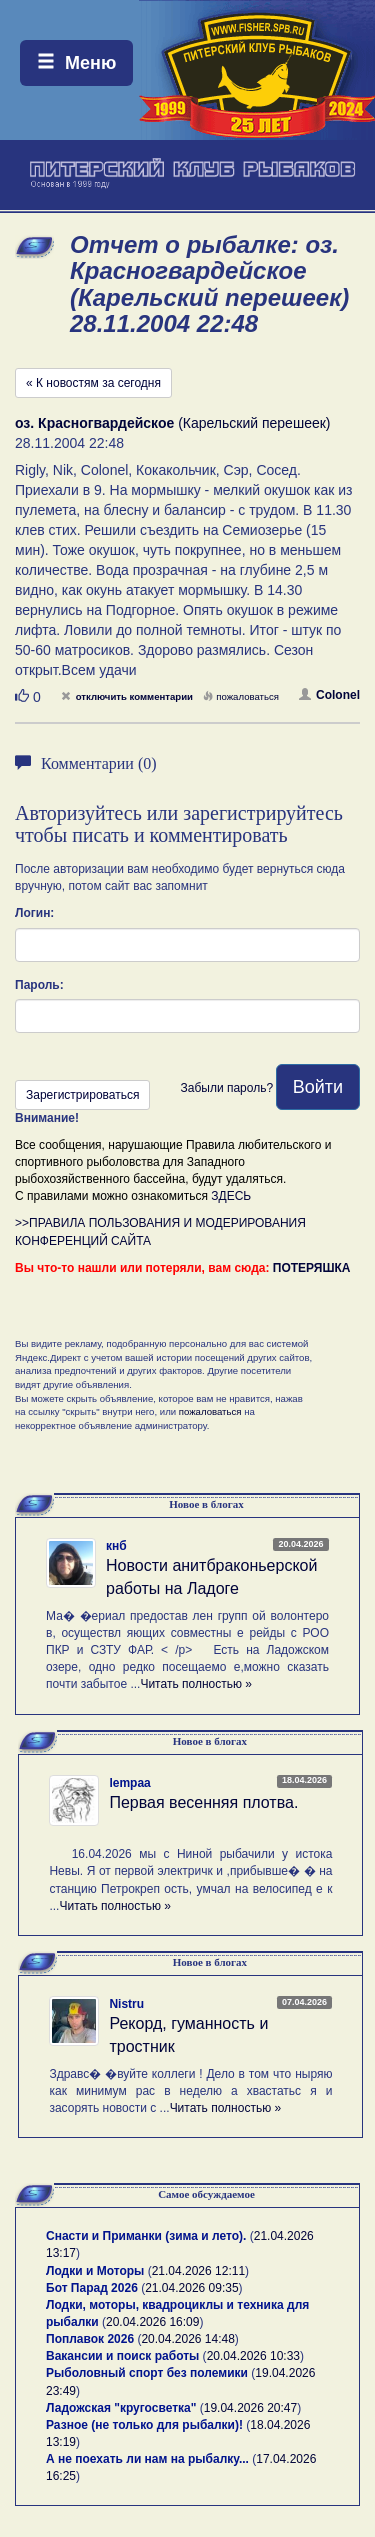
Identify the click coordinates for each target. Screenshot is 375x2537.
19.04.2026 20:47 (250, 2408)
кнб (116, 1546)
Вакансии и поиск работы (122, 2356)
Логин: (34, 913)
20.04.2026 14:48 (187, 2339)
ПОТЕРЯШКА (312, 1268)
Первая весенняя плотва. (203, 1802)
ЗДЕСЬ (231, 1196)
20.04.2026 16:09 (152, 2322)
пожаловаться (241, 696)
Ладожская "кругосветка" (123, 2408)
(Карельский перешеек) (173, 423)
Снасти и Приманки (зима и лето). (146, 2236)
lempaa (129, 1783)
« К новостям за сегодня (93, 383)
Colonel (329, 695)
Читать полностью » (196, 1684)
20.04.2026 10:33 (253, 2356)
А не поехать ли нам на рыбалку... (147, 2459)
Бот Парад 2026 (92, 2288)
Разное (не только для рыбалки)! (144, 2425)
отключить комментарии (127, 696)
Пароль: (39, 985)
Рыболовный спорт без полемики (147, 2373)
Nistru (126, 2004)
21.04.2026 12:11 (198, 2271)
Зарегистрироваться (82, 1095)
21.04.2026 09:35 (191, 2288)
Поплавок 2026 (90, 2339)
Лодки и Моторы (95, 2271)
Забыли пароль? (226, 1088)
